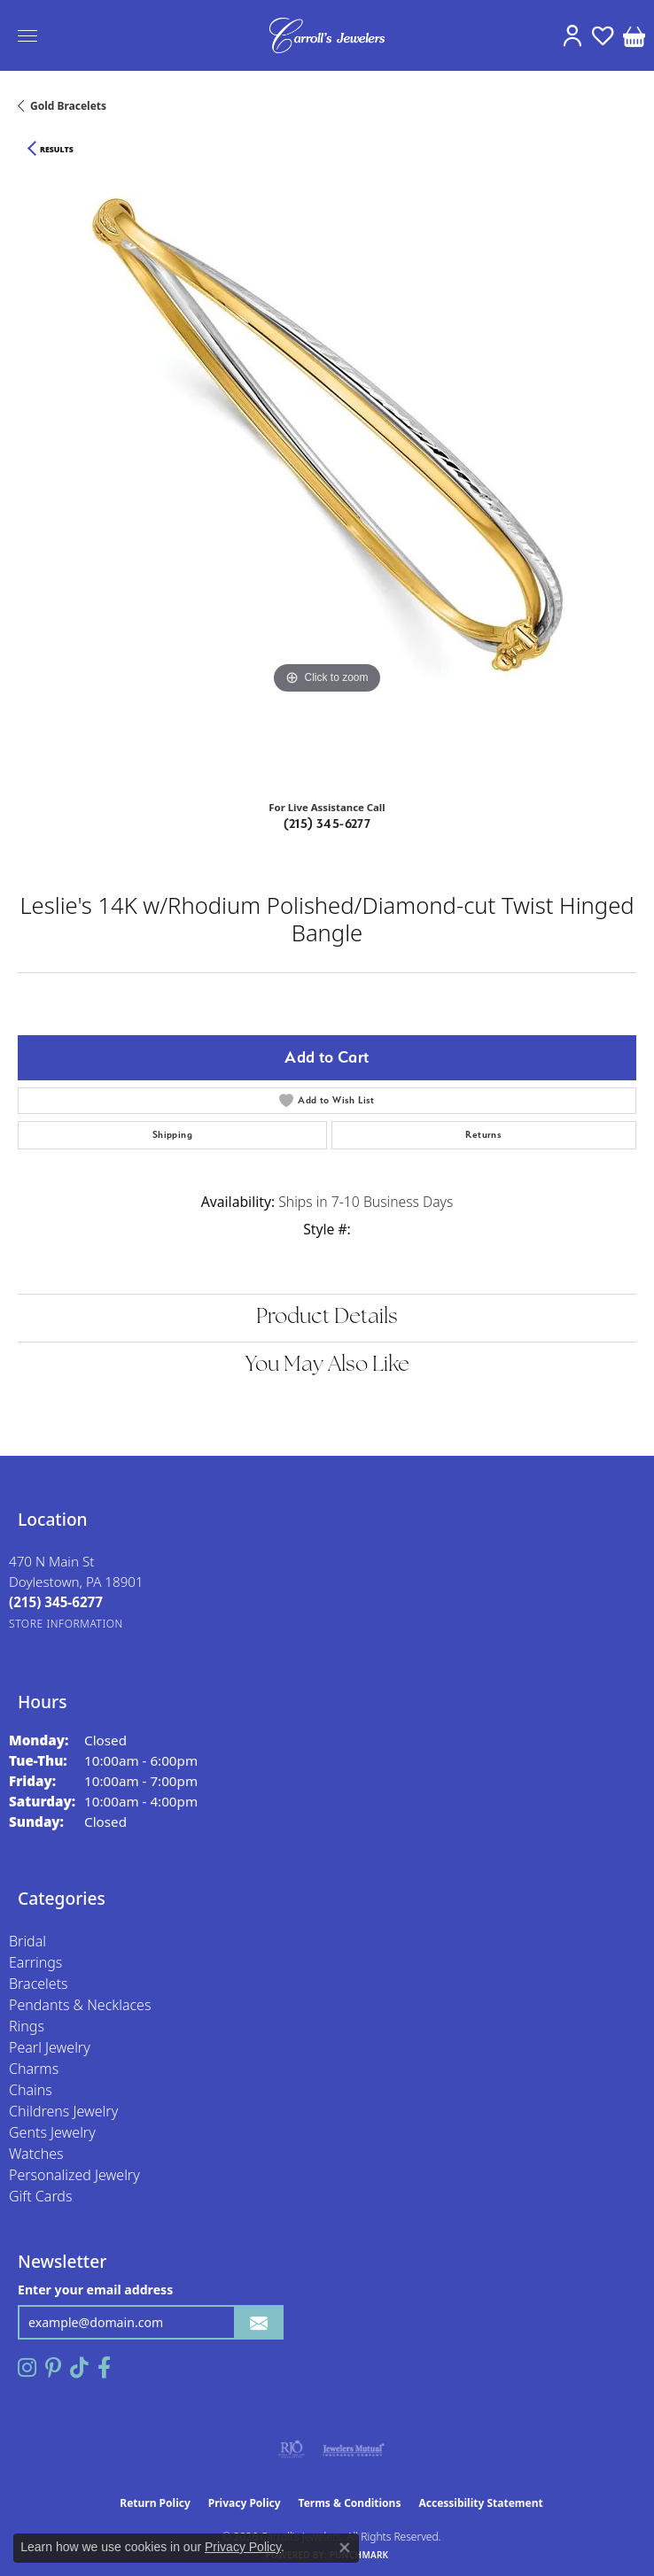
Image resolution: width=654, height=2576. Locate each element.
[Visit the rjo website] (291, 2449)
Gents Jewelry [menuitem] (52, 2132)
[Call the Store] (56, 1602)
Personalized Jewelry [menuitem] (74, 2175)
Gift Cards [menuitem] (40, 2196)
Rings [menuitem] (26, 2026)
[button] (572, 35)
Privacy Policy (244, 2502)
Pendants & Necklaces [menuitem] (80, 2005)
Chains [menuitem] (30, 2090)
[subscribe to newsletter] (259, 2322)
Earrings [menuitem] (35, 1962)
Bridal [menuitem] (27, 1941)
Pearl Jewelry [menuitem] (49, 2047)
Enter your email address (95, 2289)
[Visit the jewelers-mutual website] (353, 2449)
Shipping (172, 1135)
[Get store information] (66, 1623)
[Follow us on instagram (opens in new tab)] (27, 2368)
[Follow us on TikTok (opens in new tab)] (79, 2368)
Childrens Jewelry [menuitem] (63, 2111)
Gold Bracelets (68, 105)
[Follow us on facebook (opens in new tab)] (104, 2368)
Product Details (327, 1317)
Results (57, 149)
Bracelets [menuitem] (38, 1983)
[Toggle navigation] (27, 35)
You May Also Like (327, 1365)
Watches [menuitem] (36, 2153)
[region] (327, 476)
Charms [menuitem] (33, 2068)
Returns (483, 1135)
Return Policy (155, 2502)
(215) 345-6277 (327, 824)
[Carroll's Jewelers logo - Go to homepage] (327, 35)
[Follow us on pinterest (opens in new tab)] (53, 2368)
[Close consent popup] (344, 2547)
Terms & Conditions (350, 2502)
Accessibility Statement (480, 2502)
